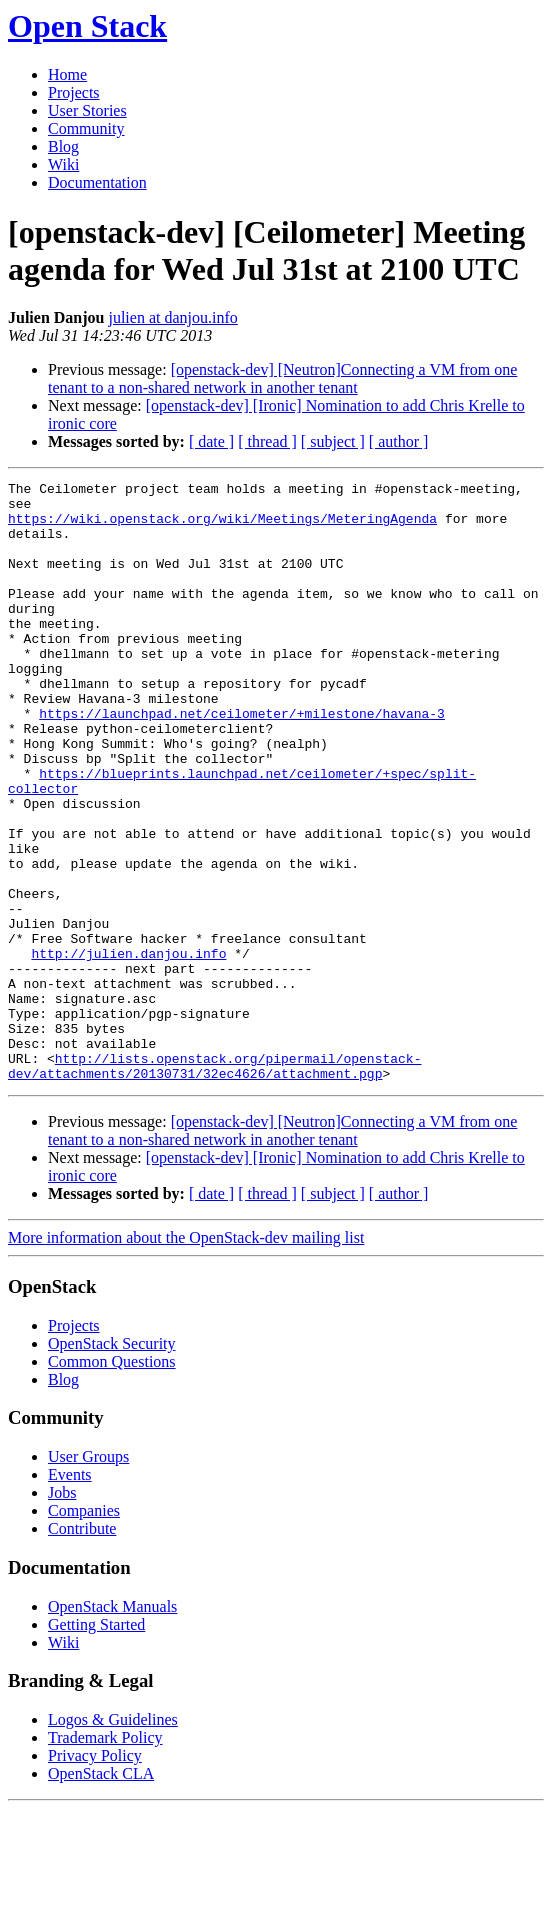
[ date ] (211, 441)
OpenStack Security (112, 1463)
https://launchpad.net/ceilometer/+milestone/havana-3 (242, 761)
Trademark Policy (105, 1857)
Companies (84, 1630)
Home (67, 74)
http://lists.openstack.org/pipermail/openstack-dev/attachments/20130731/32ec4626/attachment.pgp (214, 1184)
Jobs (62, 1612)
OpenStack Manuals (112, 1726)
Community (86, 128)
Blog (63, 146)
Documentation (97, 182)
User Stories (87, 110)
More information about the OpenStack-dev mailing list (186, 1357)
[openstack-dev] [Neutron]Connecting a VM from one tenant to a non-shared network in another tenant (282, 378)
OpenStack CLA (101, 1893)
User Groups (88, 1576)
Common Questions (112, 1481)
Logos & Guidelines (113, 1839)
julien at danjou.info (172, 317)
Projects (74, 92)
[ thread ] (267, 441)
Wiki (63, 164)
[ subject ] (333, 441)
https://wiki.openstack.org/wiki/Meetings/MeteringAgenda (222, 527)
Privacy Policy (95, 1875)
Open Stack (87, 26)
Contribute (82, 1648)
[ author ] (399, 441)
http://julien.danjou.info (128, 1049)
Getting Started (96, 1744)
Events (70, 1594)
